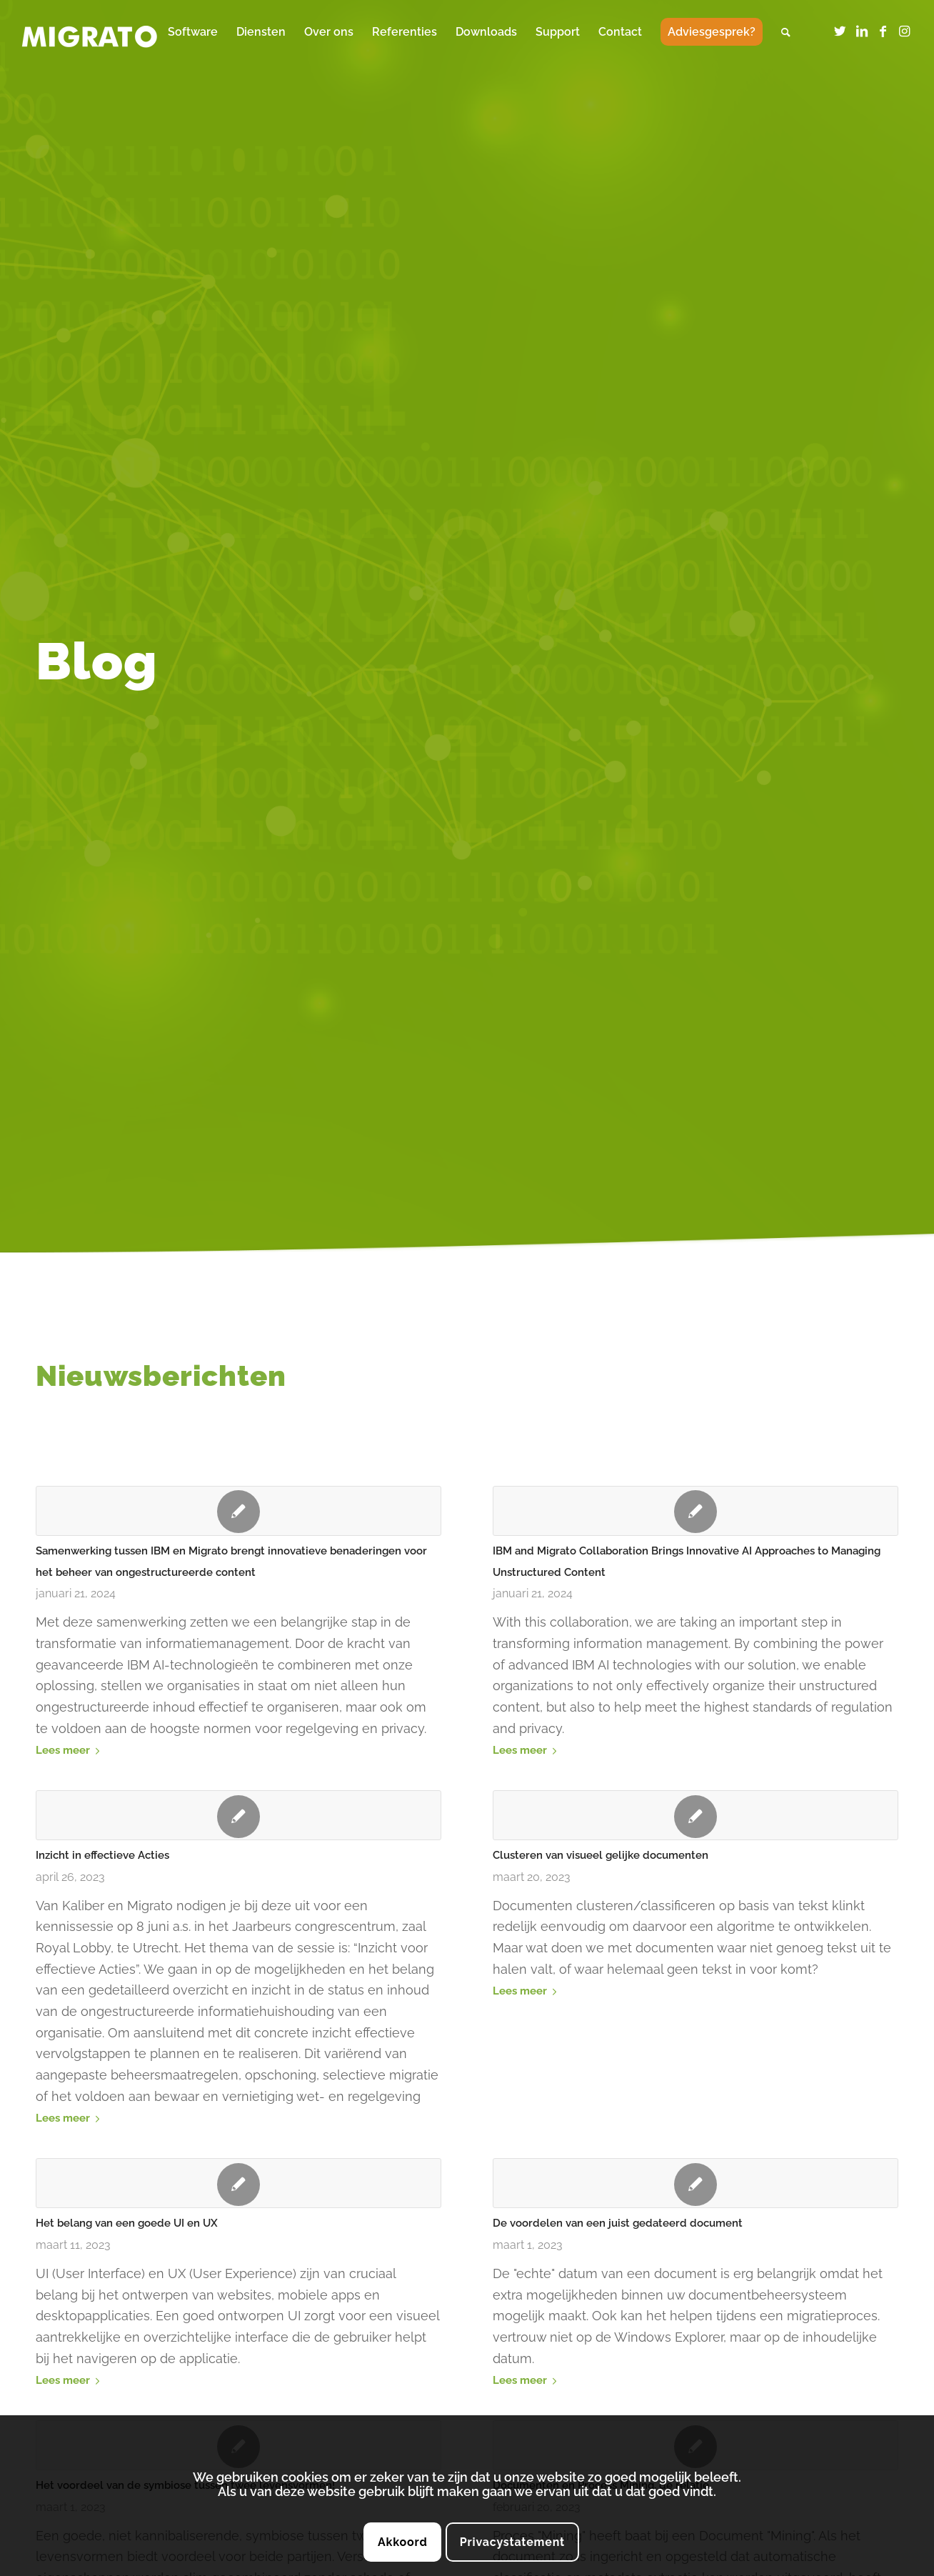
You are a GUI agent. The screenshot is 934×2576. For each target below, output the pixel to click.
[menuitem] (193, 32)
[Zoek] (786, 32)
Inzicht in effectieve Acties (102, 1855)
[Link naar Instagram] (904, 31)
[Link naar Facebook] (883, 31)
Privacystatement (512, 2542)
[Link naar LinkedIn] (862, 31)
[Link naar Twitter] (840, 31)
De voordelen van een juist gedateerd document (618, 2223)
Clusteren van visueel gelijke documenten (600, 1855)
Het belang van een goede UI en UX (127, 2223)
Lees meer (70, 1750)
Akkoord (403, 2542)
